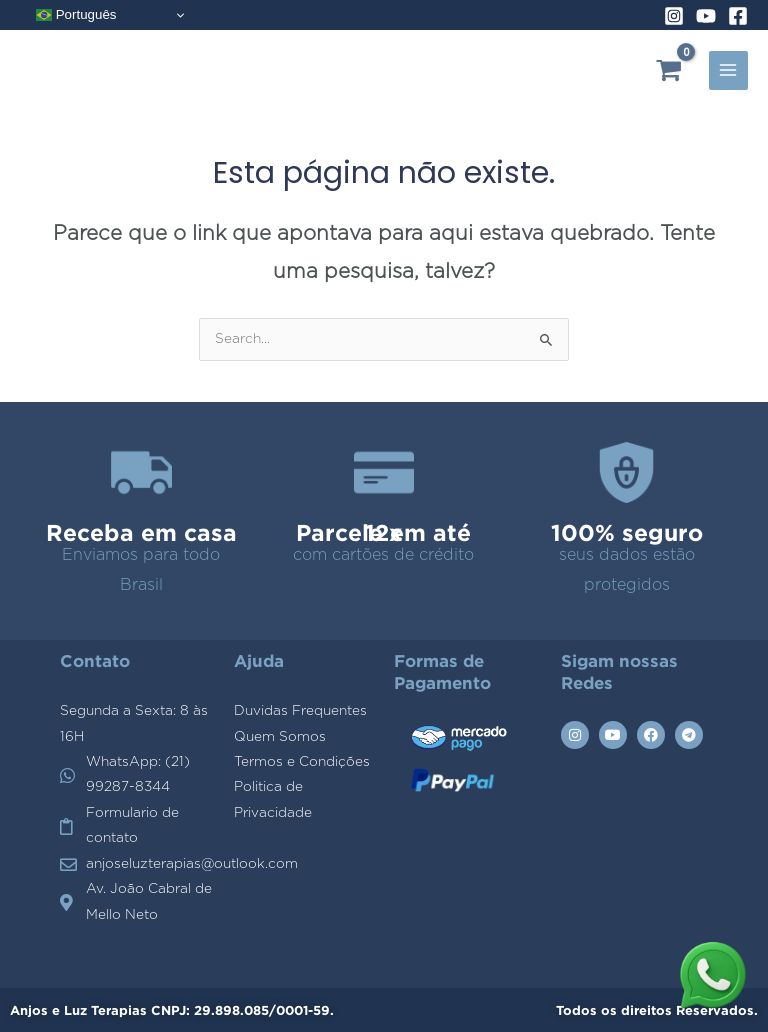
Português (76, 15)
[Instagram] (674, 16)
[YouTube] (706, 16)
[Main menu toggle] (728, 70)
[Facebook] (738, 16)
